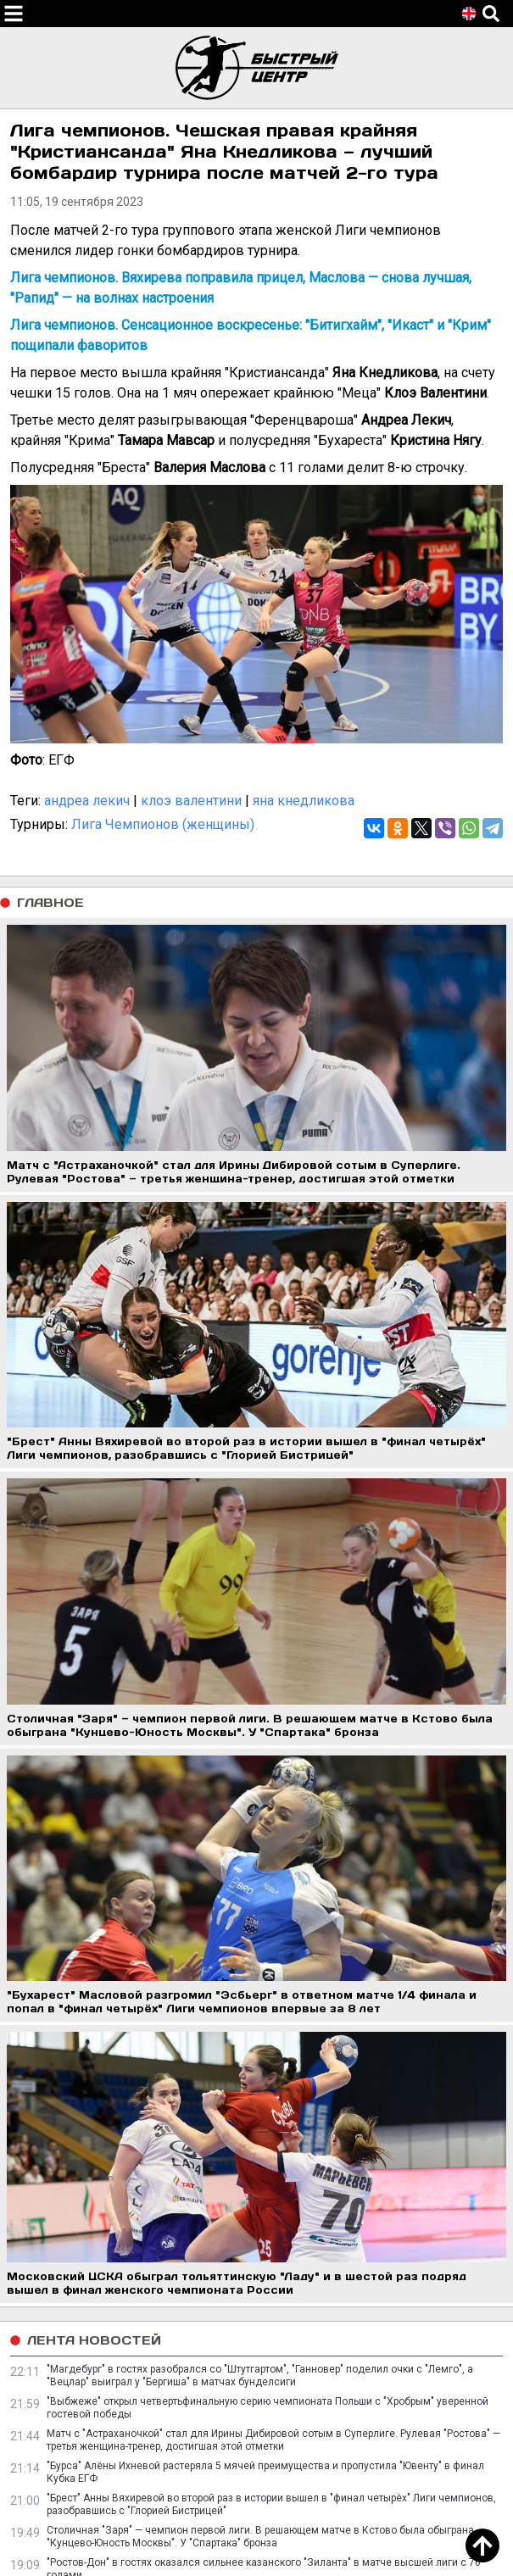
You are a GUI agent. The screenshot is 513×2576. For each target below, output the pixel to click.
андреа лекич (87, 801)
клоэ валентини (191, 801)
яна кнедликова (303, 801)
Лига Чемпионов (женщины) (162, 824)
